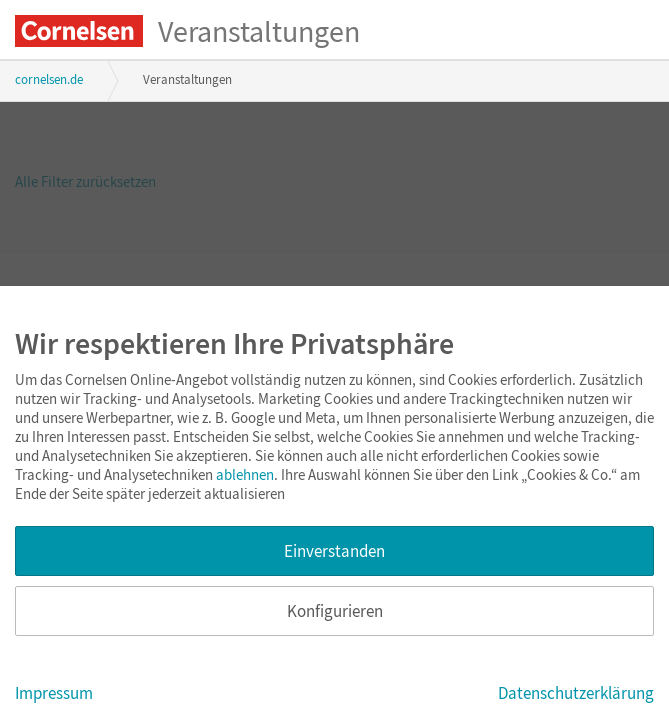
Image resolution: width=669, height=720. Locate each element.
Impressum (54, 693)
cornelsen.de (49, 79)
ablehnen (245, 474)
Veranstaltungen (259, 31)
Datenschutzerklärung (576, 693)
